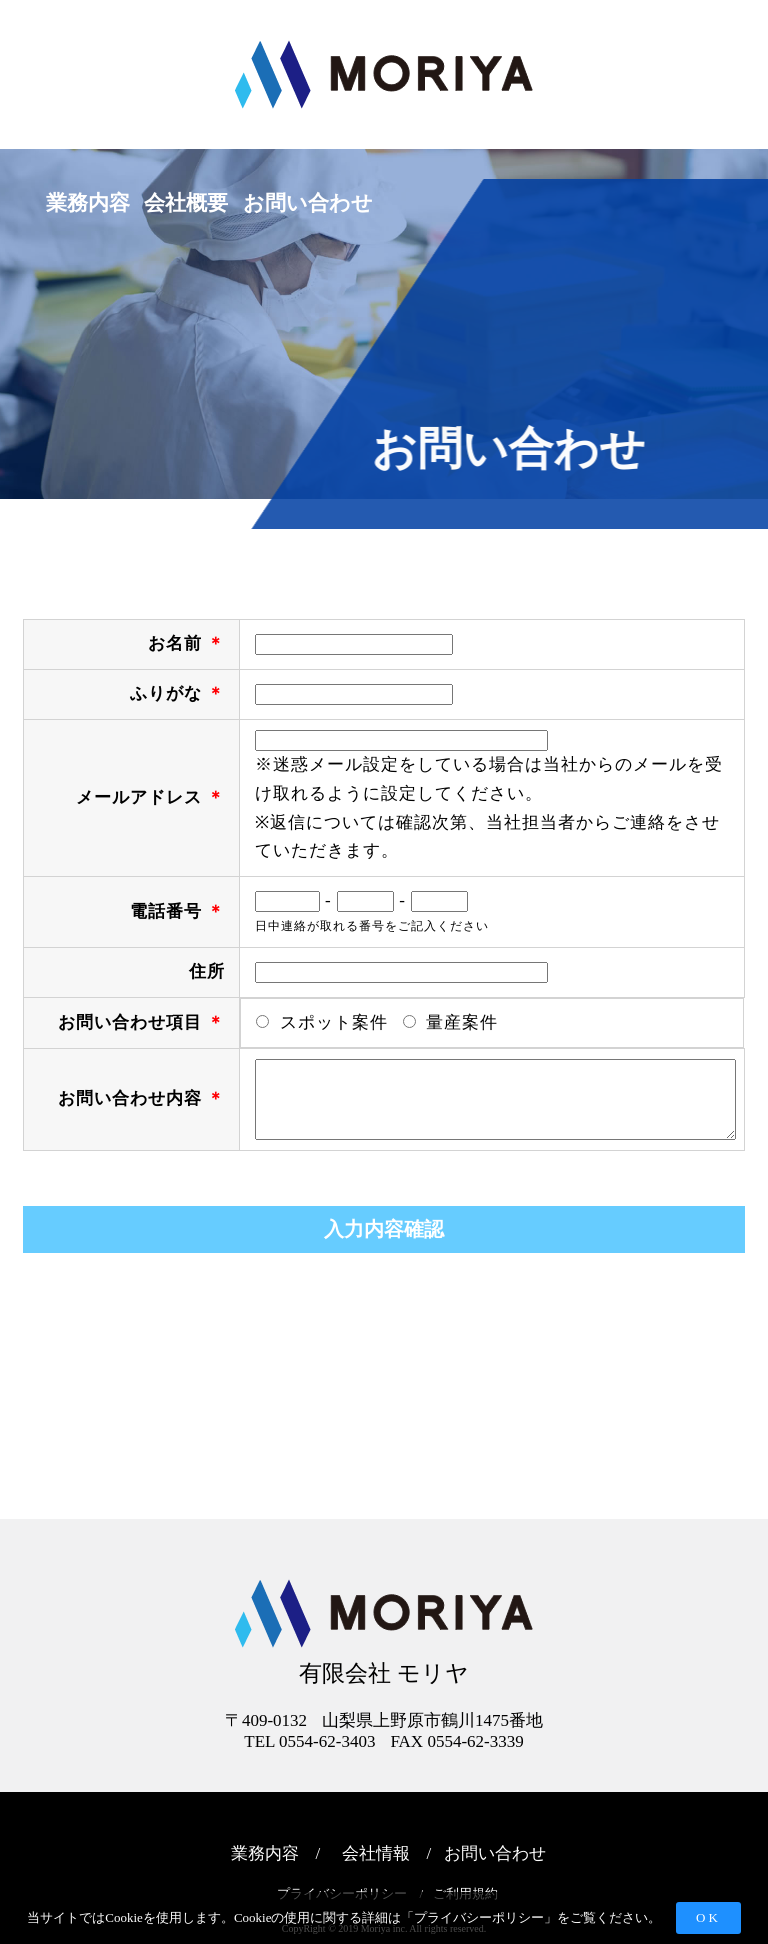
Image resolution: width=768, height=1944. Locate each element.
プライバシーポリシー (479, 1917)
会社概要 (186, 203)
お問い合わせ (495, 1853)
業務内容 (88, 203)
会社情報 (376, 1853)
